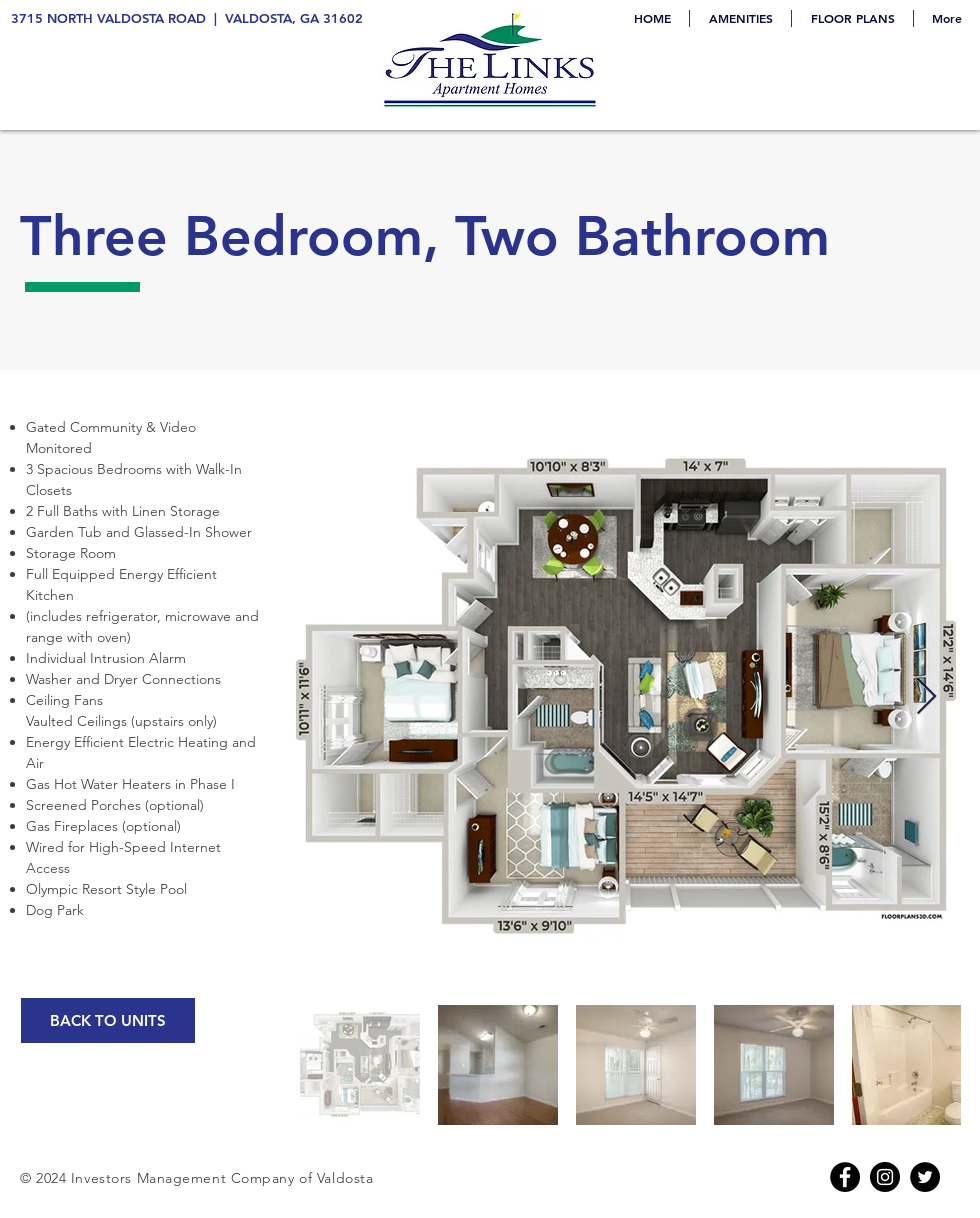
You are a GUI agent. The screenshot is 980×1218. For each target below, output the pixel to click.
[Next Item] (926, 697)
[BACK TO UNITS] (108, 1020)
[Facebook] (845, 1177)
